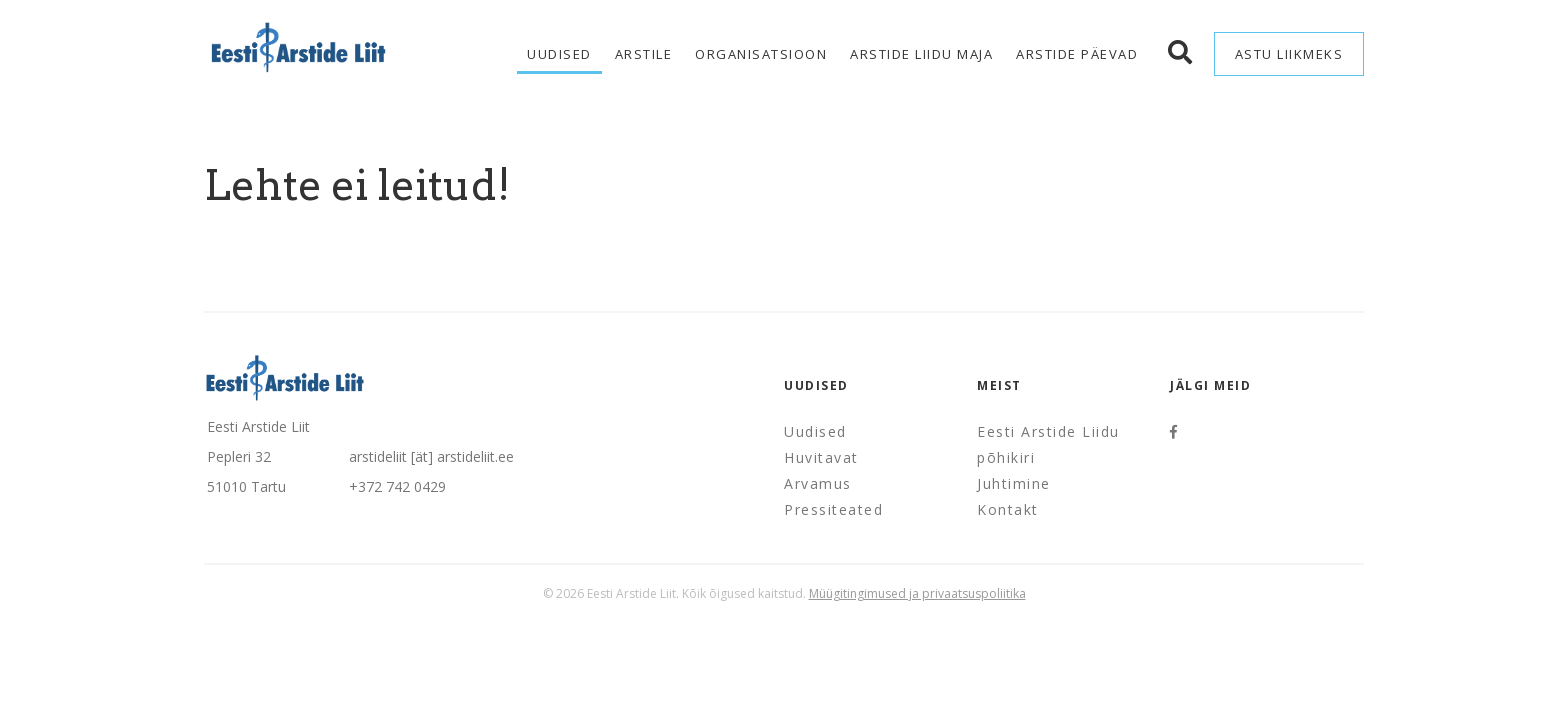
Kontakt (1008, 509)
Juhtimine (1014, 483)
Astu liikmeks (1289, 54)
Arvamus (818, 483)
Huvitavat (821, 457)
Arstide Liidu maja (921, 54)
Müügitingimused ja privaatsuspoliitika (917, 593)
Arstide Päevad (1077, 54)
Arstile (644, 54)
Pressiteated (833, 509)
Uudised (559, 54)
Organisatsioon (761, 54)
